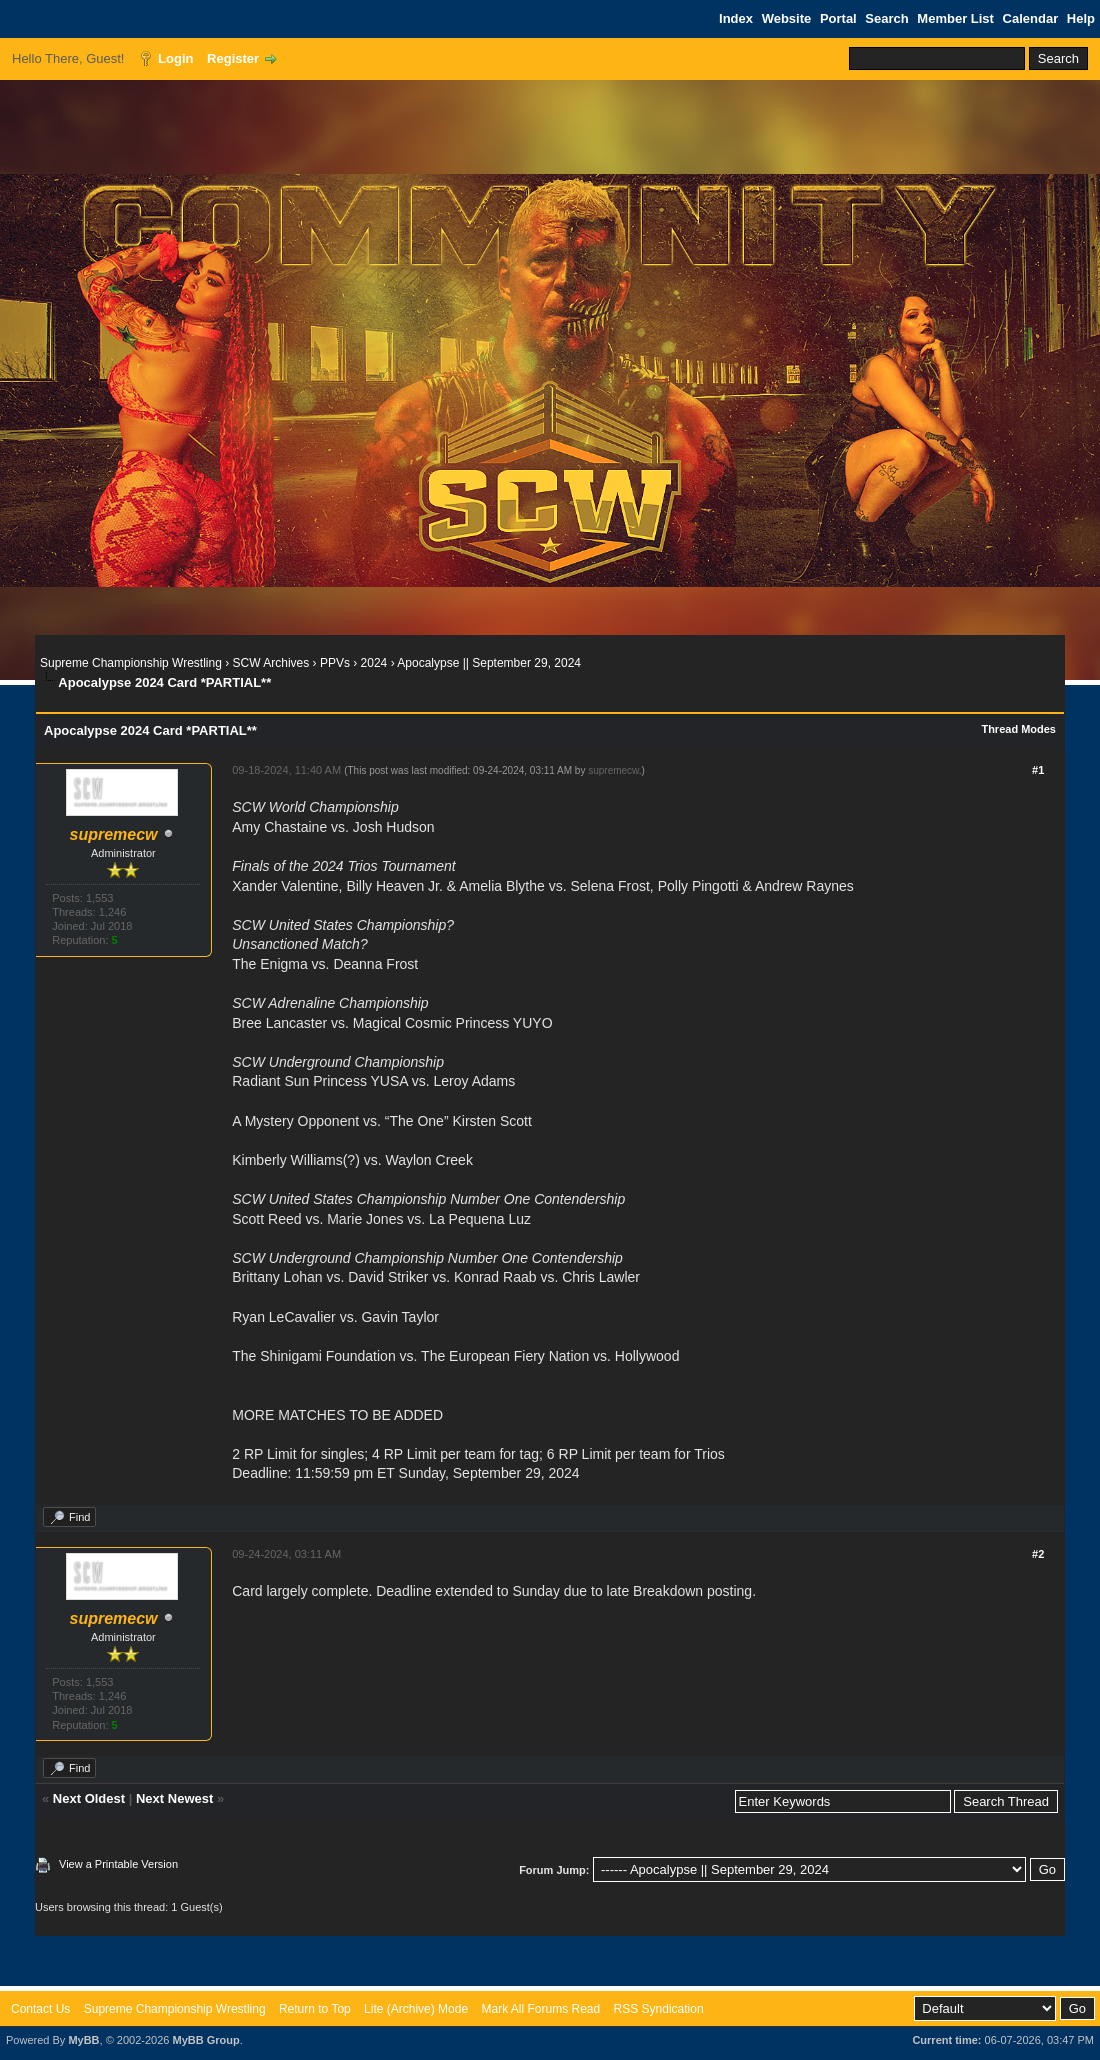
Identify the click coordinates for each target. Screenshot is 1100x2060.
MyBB (83, 2040)
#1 (1038, 770)
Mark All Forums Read (540, 2009)
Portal (838, 18)
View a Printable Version (118, 1864)
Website (787, 18)
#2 (1038, 1554)
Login (175, 58)
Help (1081, 18)
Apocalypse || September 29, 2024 (489, 663)
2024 (374, 663)
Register (233, 58)
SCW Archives (271, 663)
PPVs (335, 663)
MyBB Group (205, 2040)
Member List (955, 18)
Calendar (1031, 18)
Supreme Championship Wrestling (131, 663)
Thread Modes (1018, 729)
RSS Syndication (659, 2009)
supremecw (613, 770)
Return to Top (315, 2009)
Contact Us (40, 2009)
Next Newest (174, 1798)
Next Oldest (89, 1798)
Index (736, 18)
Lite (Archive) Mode (416, 2009)
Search (886, 18)
